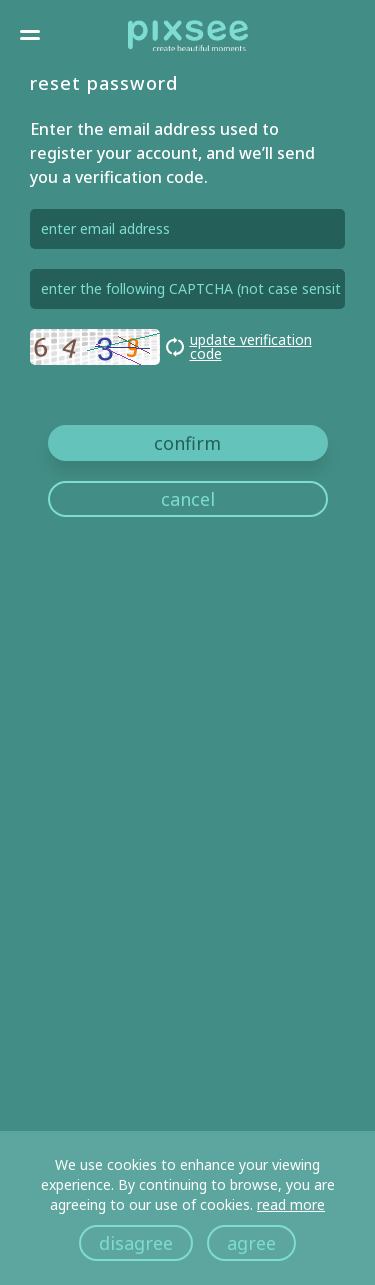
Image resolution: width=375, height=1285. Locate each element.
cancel (188, 499)
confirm (187, 443)
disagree (136, 1243)
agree (251, 1243)
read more (291, 1204)
